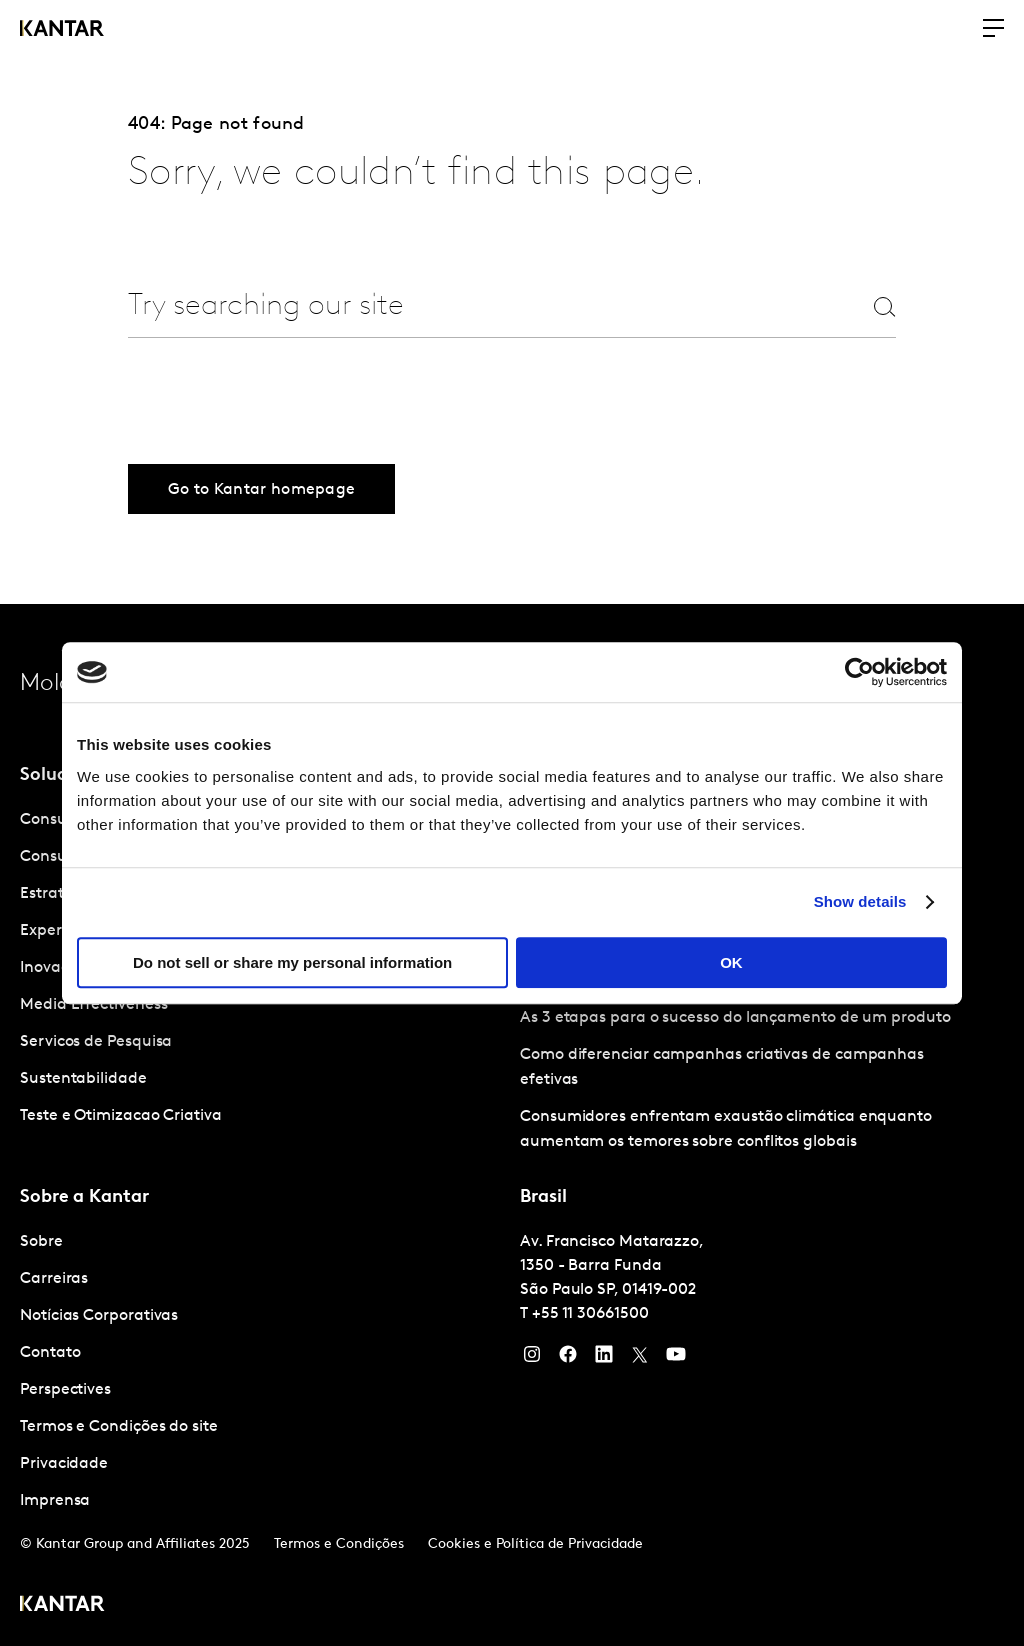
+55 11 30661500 (590, 1314)
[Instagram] (532, 1359)
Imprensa (55, 1501)
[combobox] (464, 306)
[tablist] (512, 1125)
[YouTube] (604, 1359)
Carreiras (54, 1279)
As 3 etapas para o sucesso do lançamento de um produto (735, 1018)
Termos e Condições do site (119, 1427)
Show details (860, 901)
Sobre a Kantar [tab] (84, 1197)
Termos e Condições (339, 1544)
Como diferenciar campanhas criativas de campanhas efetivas (722, 1067)
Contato (50, 1353)
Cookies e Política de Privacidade (535, 1544)
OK (731, 962)
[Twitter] (640, 1359)
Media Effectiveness (93, 1005)
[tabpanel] (262, 1372)
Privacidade (64, 1464)
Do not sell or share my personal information (292, 962)
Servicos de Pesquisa (96, 1042)
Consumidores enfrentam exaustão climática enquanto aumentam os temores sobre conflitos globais (726, 1129)
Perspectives (65, 1390)
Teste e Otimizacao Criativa (121, 1116)
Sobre (41, 1242)
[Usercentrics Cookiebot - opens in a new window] (859, 672)
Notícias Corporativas (99, 1316)
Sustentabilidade (83, 1079)
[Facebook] (568, 1359)
